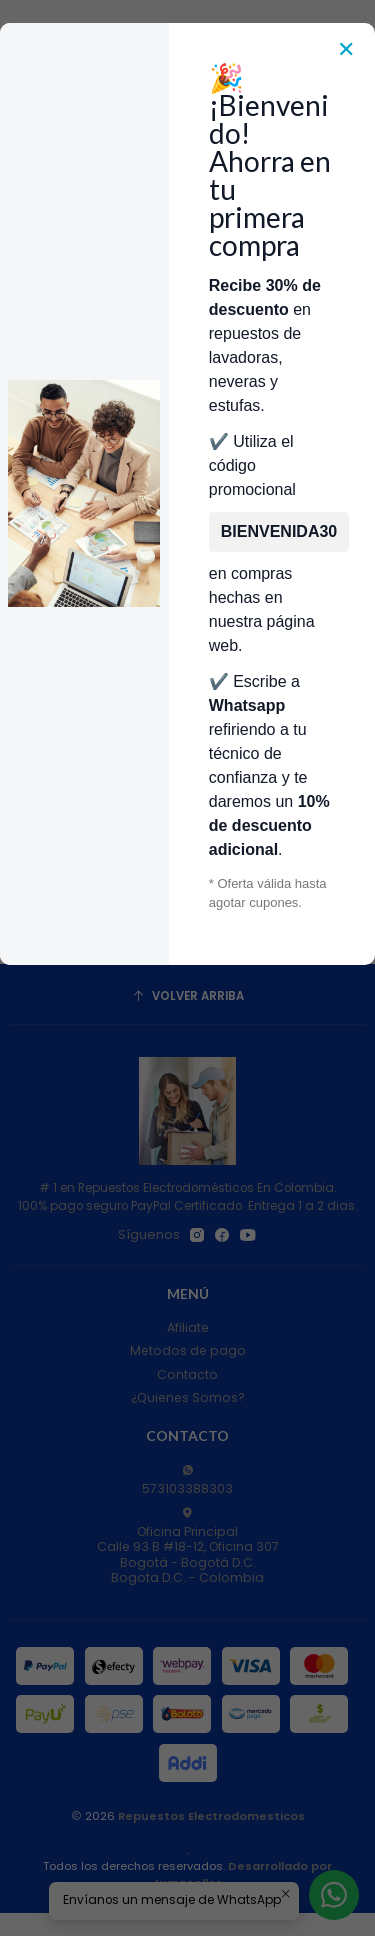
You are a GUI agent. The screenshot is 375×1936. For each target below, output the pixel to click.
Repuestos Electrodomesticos (211, 1816)
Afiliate (188, 1327)
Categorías (187, 223)
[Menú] (24, 169)
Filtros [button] (187, 529)
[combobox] (172, 169)
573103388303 (187, 1480)
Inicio (87, 352)
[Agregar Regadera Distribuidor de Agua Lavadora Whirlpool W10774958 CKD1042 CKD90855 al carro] (154, 910)
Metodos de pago (188, 1350)
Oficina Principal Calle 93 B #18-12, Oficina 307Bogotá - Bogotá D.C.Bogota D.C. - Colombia (188, 1546)
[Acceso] (322, 169)
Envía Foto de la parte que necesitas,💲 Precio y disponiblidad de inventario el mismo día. (187, 302)
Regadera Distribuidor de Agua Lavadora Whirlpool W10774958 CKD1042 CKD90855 (93, 831)
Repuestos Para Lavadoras (206, 352)
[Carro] (351, 169)
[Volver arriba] (188, 997)
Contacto (187, 1374)
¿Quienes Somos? (188, 1397)
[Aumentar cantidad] (107, 910)
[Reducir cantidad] (18, 910)
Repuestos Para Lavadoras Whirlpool (179, 370)
